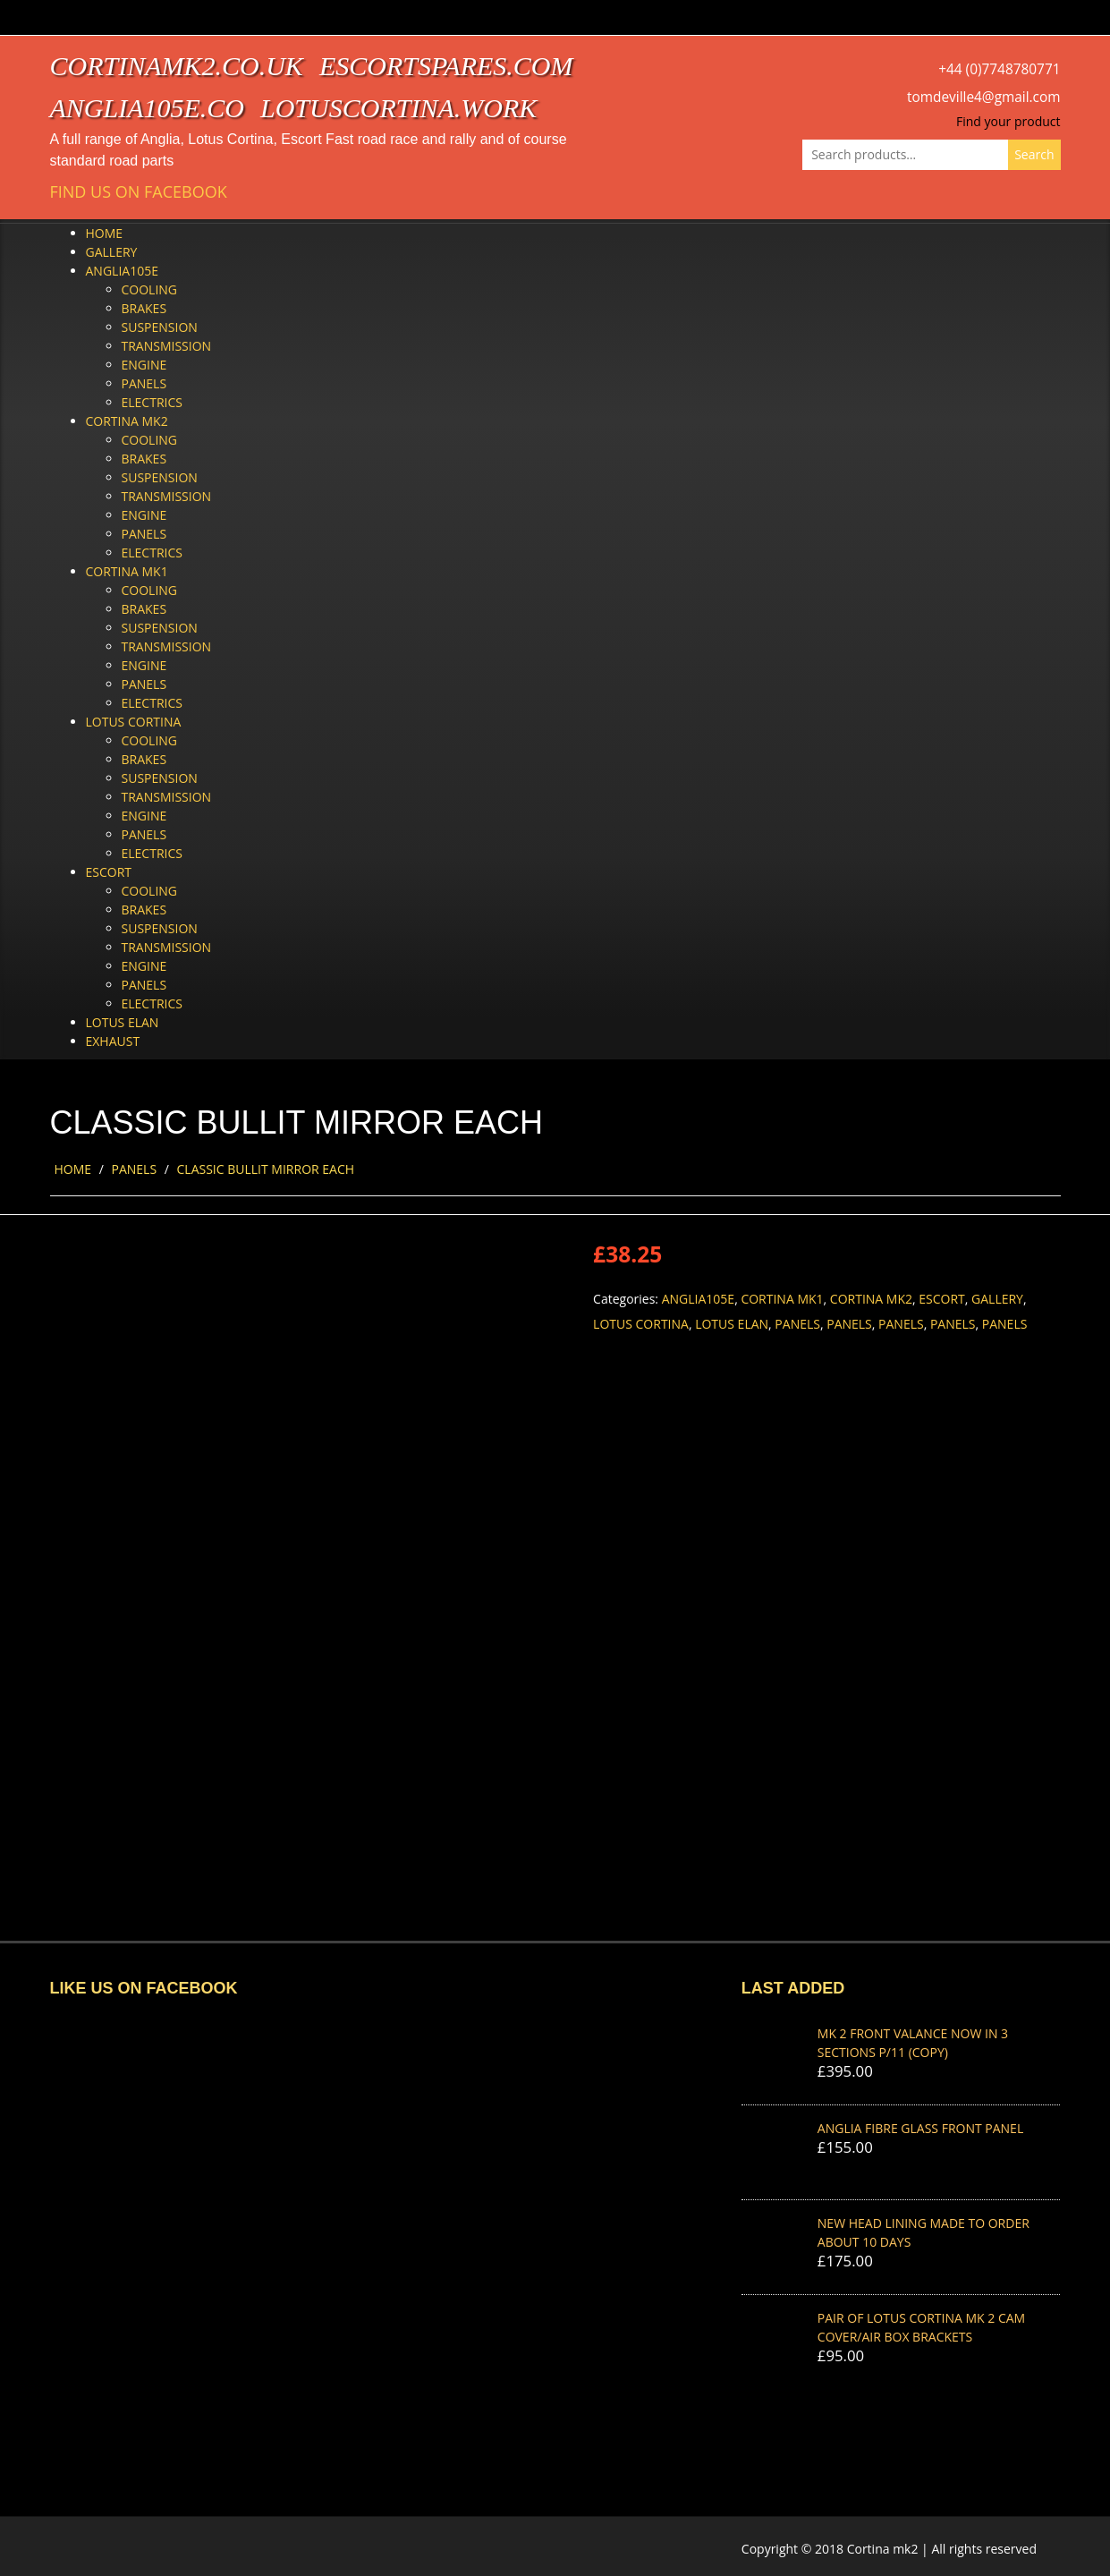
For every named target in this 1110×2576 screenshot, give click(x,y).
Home (104, 233)
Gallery (112, 251)
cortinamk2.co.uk (176, 66)
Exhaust (113, 1041)
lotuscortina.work (398, 108)
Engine (144, 364)
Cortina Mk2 (127, 420)
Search (1034, 154)
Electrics (152, 402)
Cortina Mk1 (127, 571)
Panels (144, 383)
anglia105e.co (147, 108)
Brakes (144, 308)
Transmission (167, 345)
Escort (109, 871)
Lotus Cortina (134, 721)
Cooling (150, 289)
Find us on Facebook (138, 192)
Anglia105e (122, 270)
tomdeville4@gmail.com (983, 97)
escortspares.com (446, 66)
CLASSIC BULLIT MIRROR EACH (266, 1168)
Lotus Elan (122, 1022)
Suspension (160, 327)
